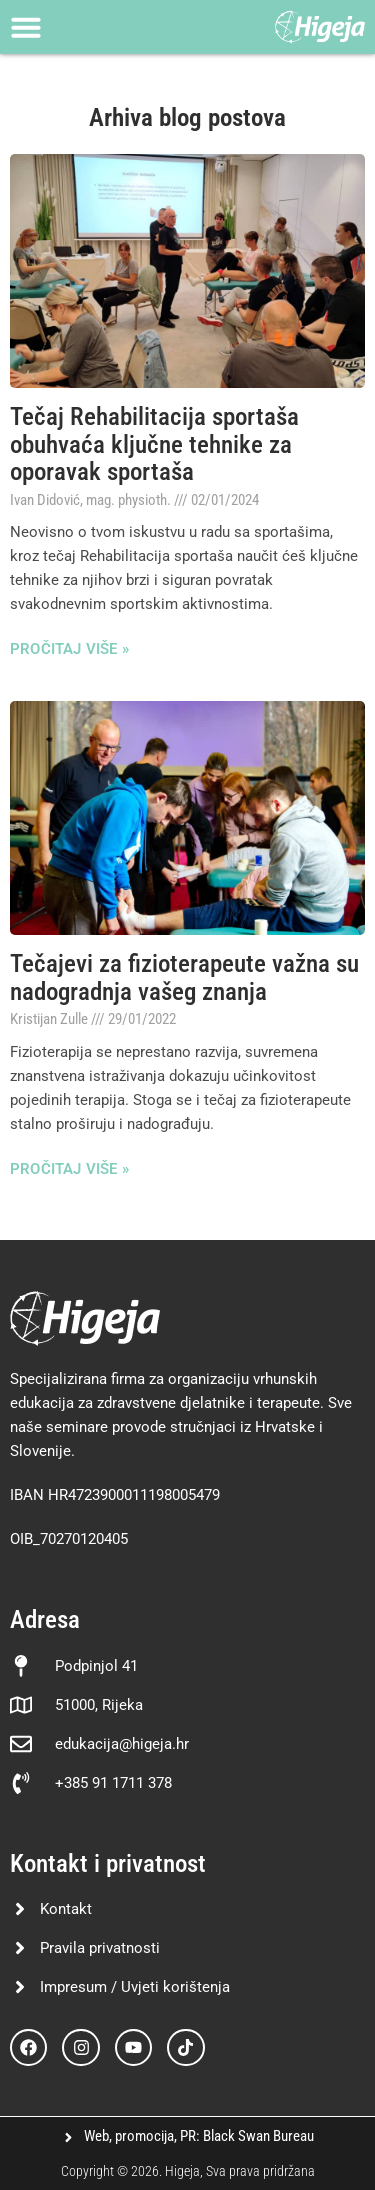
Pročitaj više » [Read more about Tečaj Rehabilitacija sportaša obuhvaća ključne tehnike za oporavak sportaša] (69, 649)
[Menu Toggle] (26, 27)
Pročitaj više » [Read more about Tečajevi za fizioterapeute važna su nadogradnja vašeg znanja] (69, 1169)
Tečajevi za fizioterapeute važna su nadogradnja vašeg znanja (184, 977)
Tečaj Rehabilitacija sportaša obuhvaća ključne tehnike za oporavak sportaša (154, 444)
